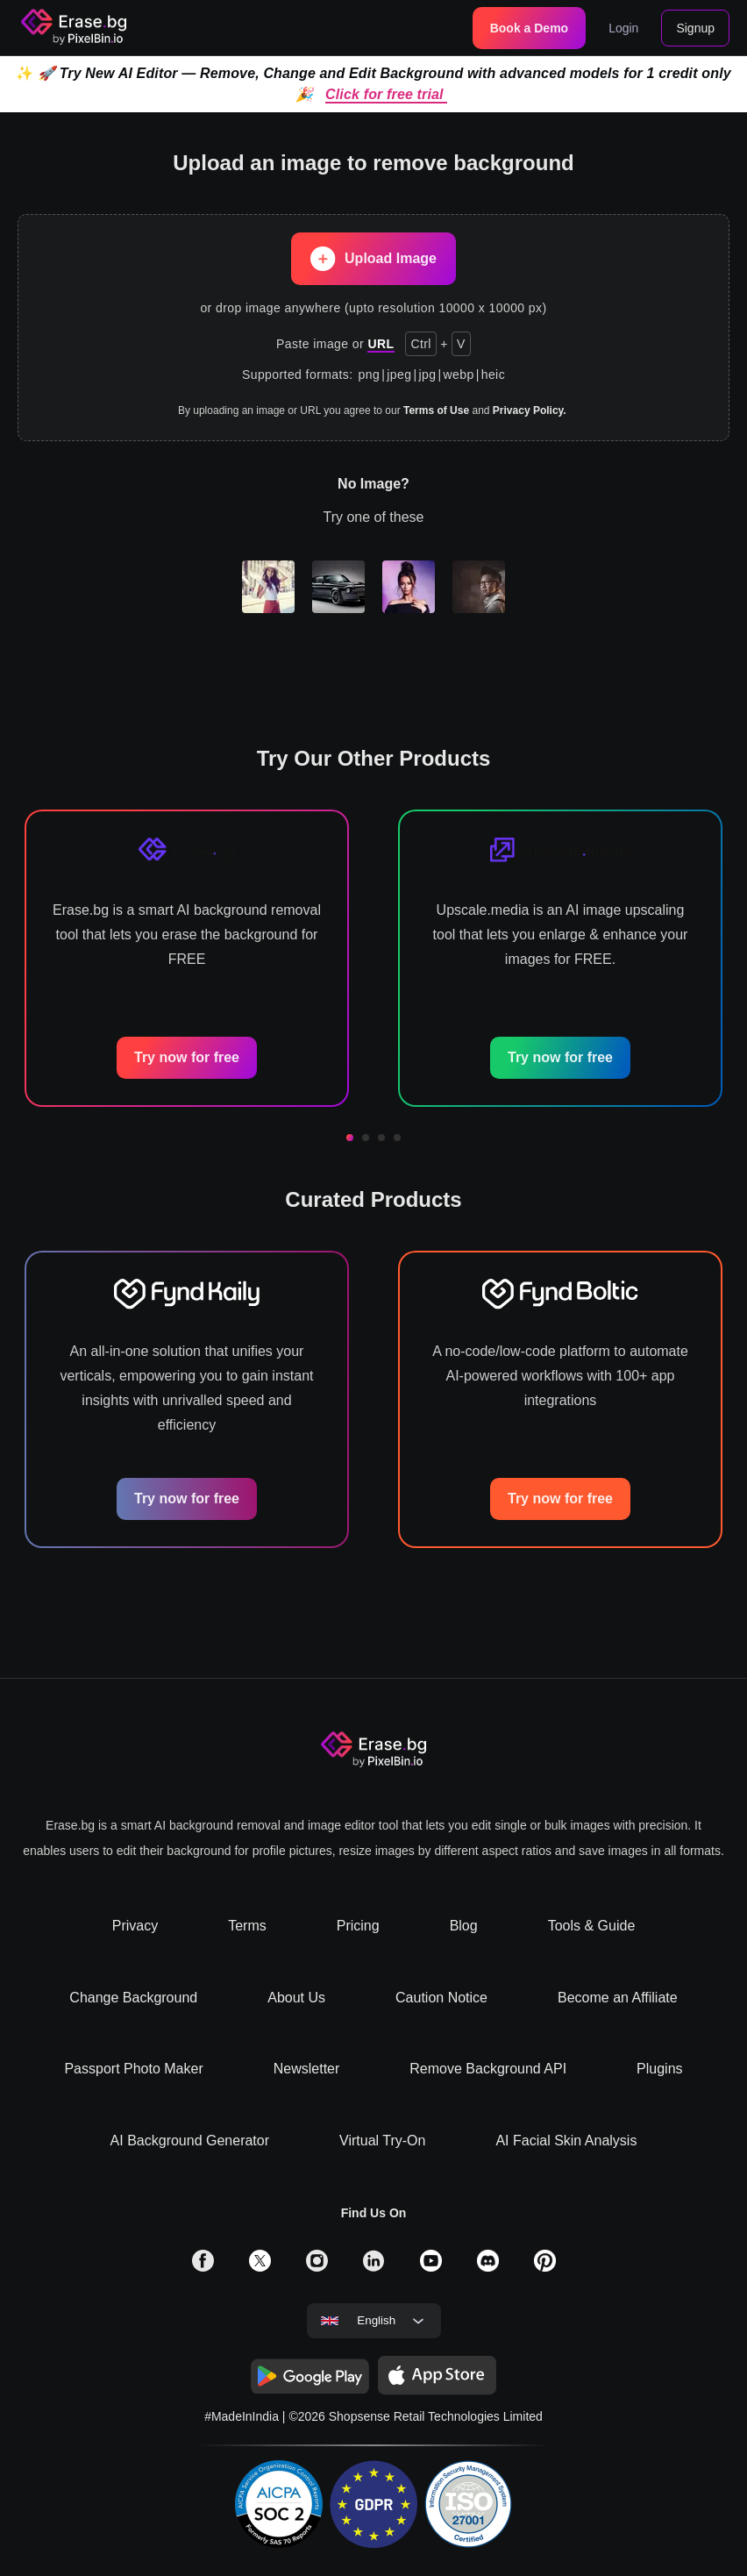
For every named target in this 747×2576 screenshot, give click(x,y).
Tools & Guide (592, 1925)
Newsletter (307, 2068)
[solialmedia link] (202, 2266)
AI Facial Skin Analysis (566, 2140)
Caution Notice (441, 1997)
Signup (695, 28)
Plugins (659, 2068)
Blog (464, 1925)
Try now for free (186, 1057)
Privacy (135, 1925)
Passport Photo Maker (133, 2068)
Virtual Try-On (382, 2140)
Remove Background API (487, 2068)
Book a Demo (529, 28)
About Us (296, 1997)
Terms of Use (436, 410)
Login (623, 28)
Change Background (133, 1997)
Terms (247, 1925)
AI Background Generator (189, 2140)
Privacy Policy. (529, 410)
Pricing (358, 1925)
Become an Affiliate (618, 1997)
